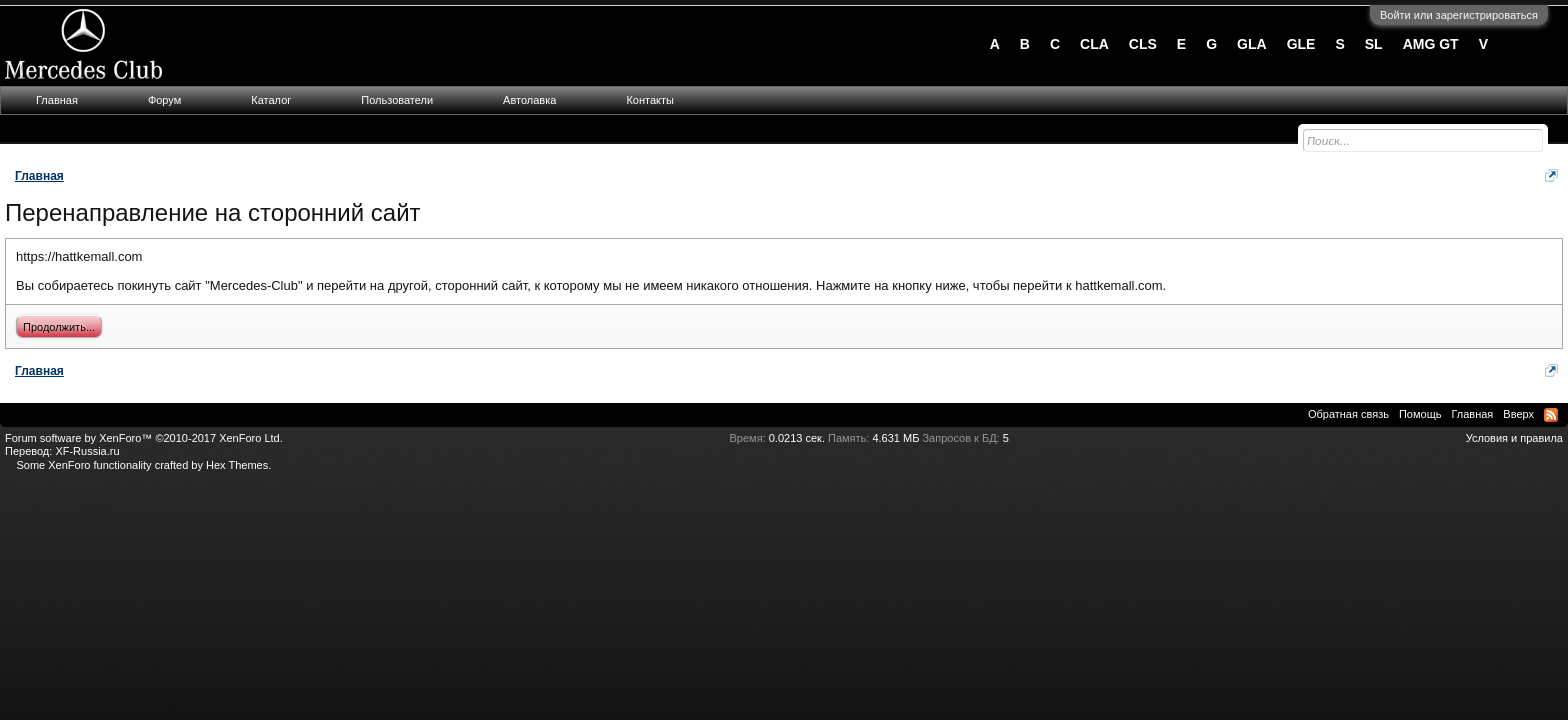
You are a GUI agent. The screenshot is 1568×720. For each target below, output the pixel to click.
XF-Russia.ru (87, 451)
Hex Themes (237, 465)
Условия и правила (1514, 438)
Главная (57, 100)
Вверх (1518, 414)
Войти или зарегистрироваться (1459, 15)
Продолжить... (59, 327)
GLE (1301, 44)
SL (1374, 44)
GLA (1252, 44)
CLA (1094, 44)
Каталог (271, 100)
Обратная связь (1348, 414)
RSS (1551, 415)
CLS (1143, 44)
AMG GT (1431, 44)
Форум (164, 100)
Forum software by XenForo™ (144, 438)
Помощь (1420, 414)
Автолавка (529, 100)
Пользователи (397, 100)
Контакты (650, 100)
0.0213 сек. (797, 438)
